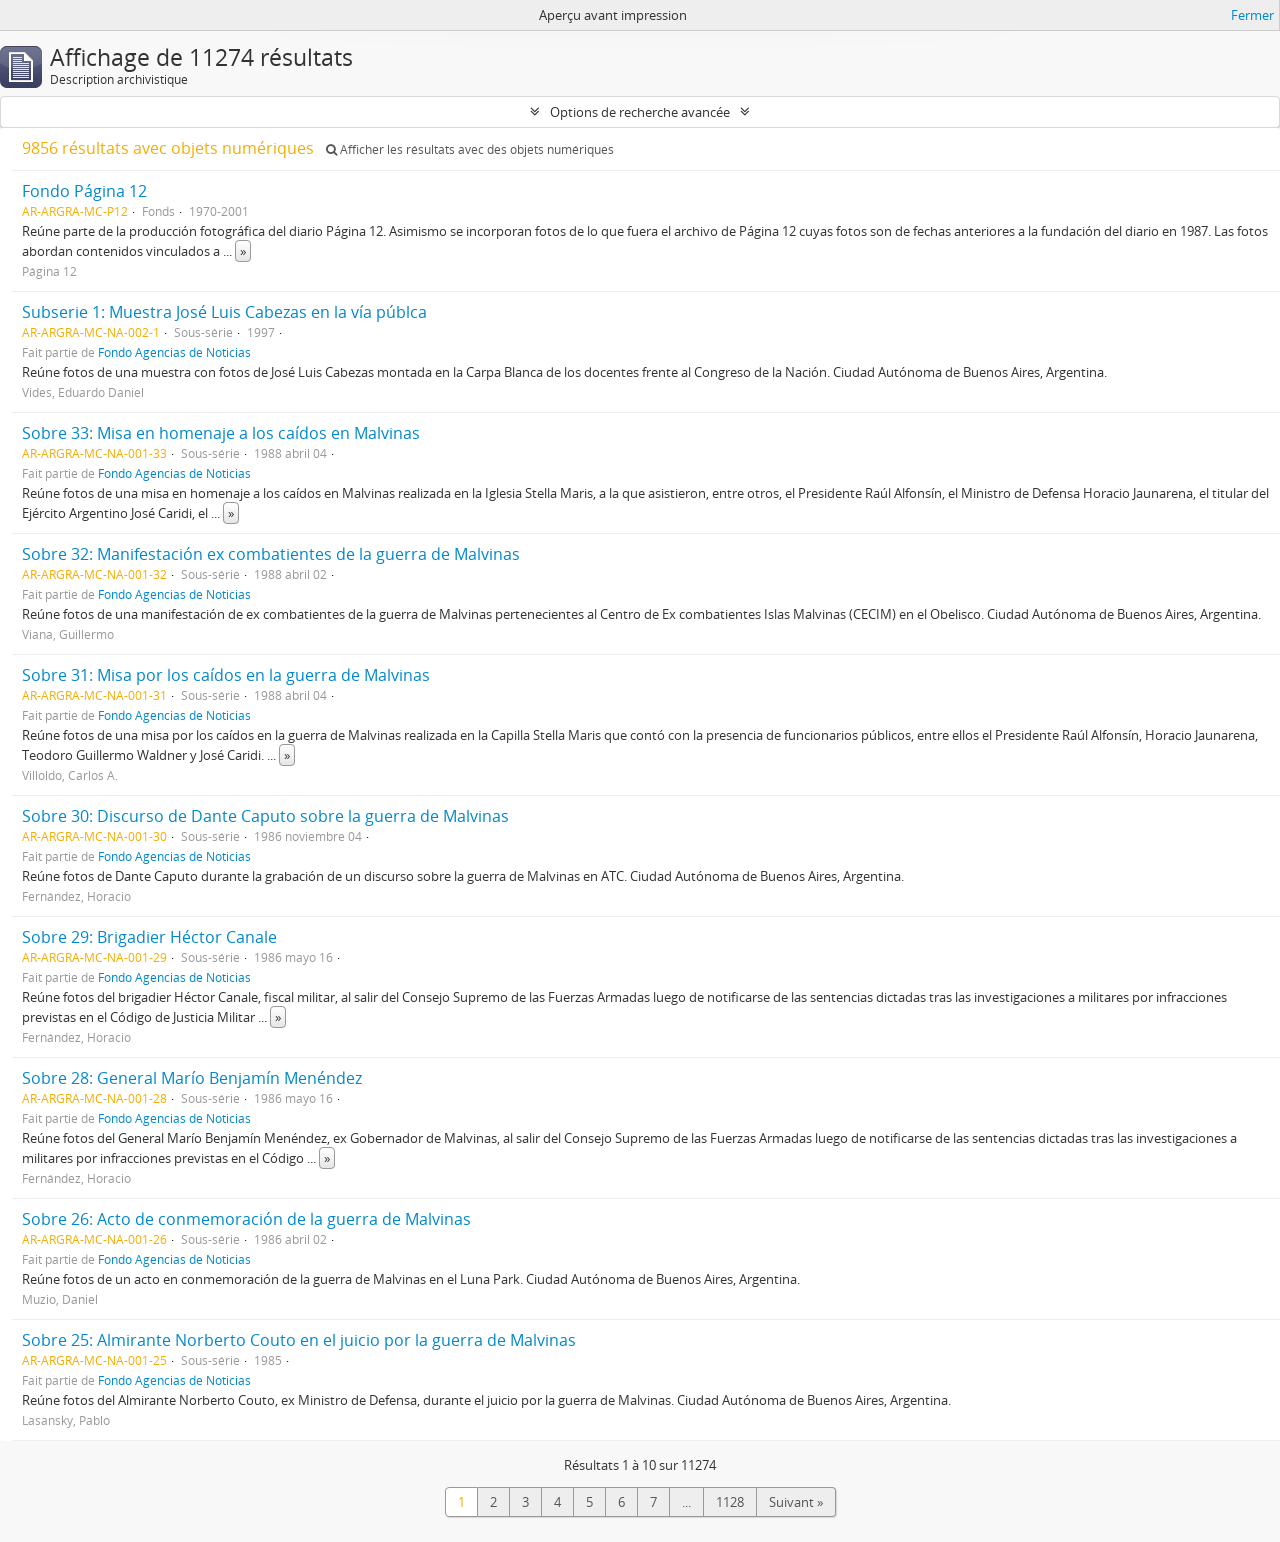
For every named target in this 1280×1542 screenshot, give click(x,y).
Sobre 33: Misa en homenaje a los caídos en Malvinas (221, 433)
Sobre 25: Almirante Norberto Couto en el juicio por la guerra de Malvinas (299, 1340)
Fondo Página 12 (84, 191)
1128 (730, 1502)
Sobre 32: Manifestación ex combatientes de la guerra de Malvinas (271, 554)
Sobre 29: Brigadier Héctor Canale (149, 937)
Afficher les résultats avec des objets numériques (470, 149)
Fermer (1252, 15)
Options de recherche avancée (640, 112)
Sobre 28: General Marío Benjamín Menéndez (192, 1078)
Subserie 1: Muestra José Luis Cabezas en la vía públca (224, 312)
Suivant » (796, 1502)
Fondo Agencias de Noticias (174, 352)
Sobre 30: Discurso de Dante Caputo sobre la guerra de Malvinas (265, 816)
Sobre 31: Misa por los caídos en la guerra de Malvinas (226, 675)
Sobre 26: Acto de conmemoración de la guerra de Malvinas (246, 1219)
